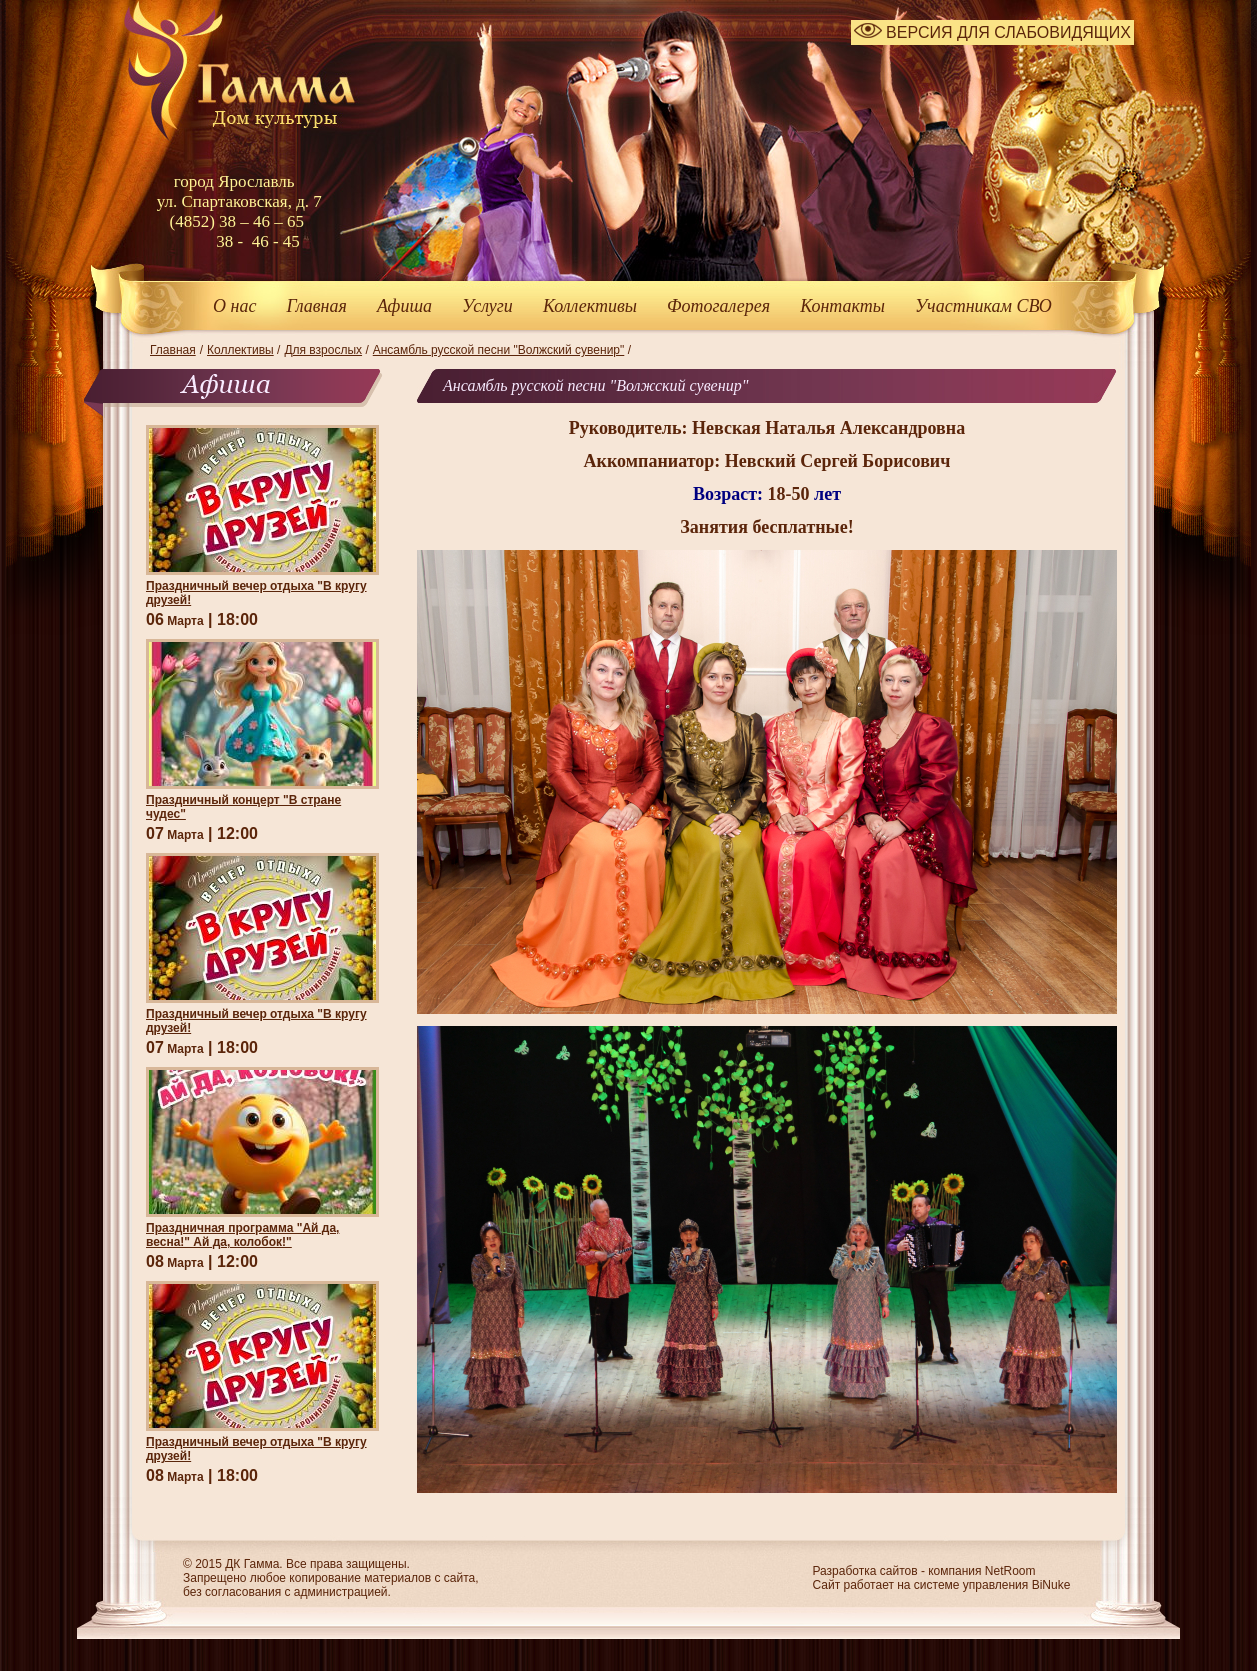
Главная (316, 306)
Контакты (842, 306)
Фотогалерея (718, 306)
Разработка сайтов (864, 1571)
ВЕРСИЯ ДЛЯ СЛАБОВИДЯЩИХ (992, 32)
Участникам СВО (983, 306)
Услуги (487, 306)
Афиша (404, 306)
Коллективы (590, 306)
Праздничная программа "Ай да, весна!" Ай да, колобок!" (242, 1235)
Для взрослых (323, 350)
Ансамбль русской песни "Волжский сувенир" (499, 350)
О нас (234, 306)
